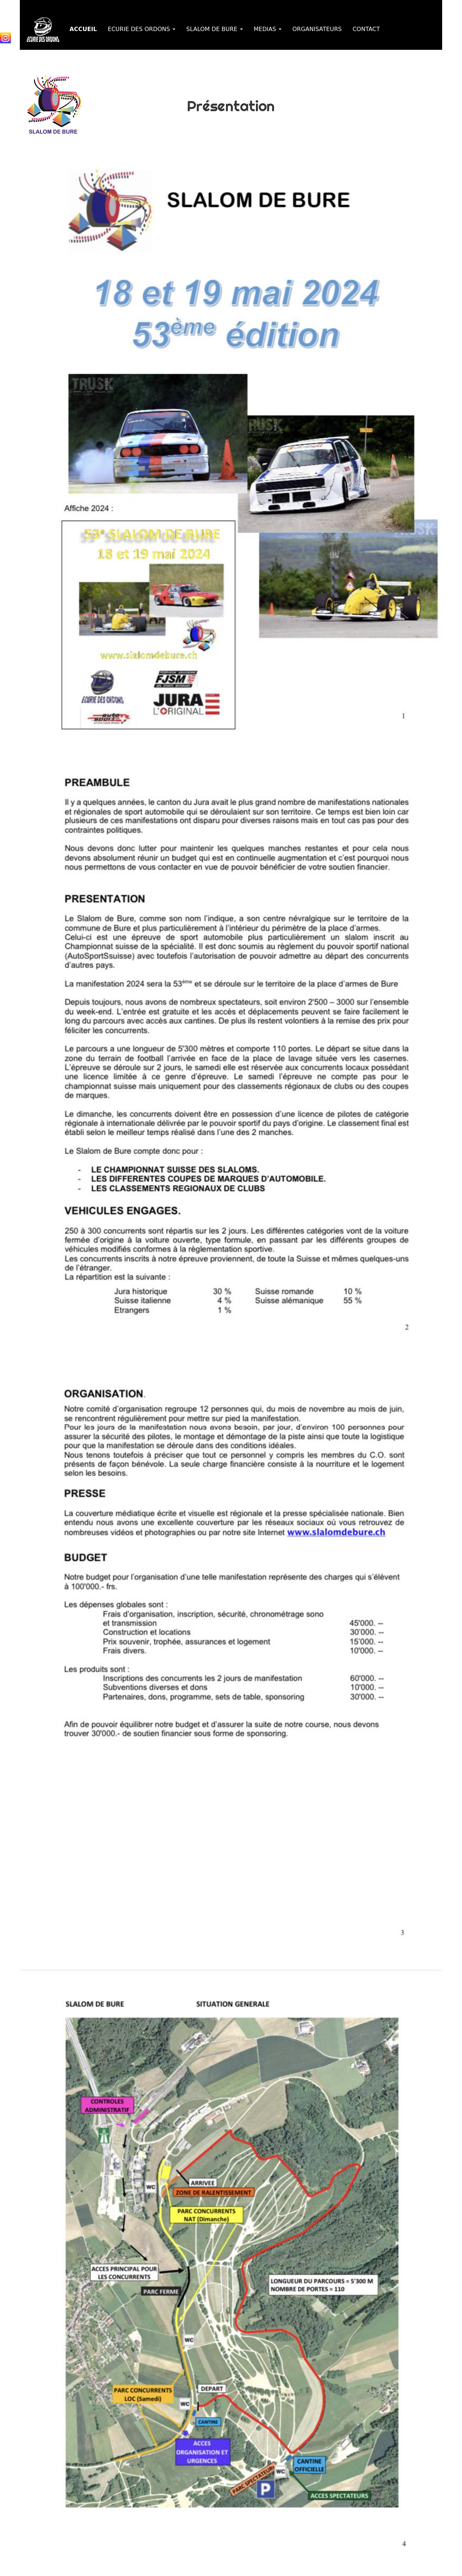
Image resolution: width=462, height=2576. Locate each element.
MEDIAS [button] (268, 29)
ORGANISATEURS (317, 29)
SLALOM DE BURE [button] (214, 29)
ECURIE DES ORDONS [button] (142, 29)
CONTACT (366, 29)
